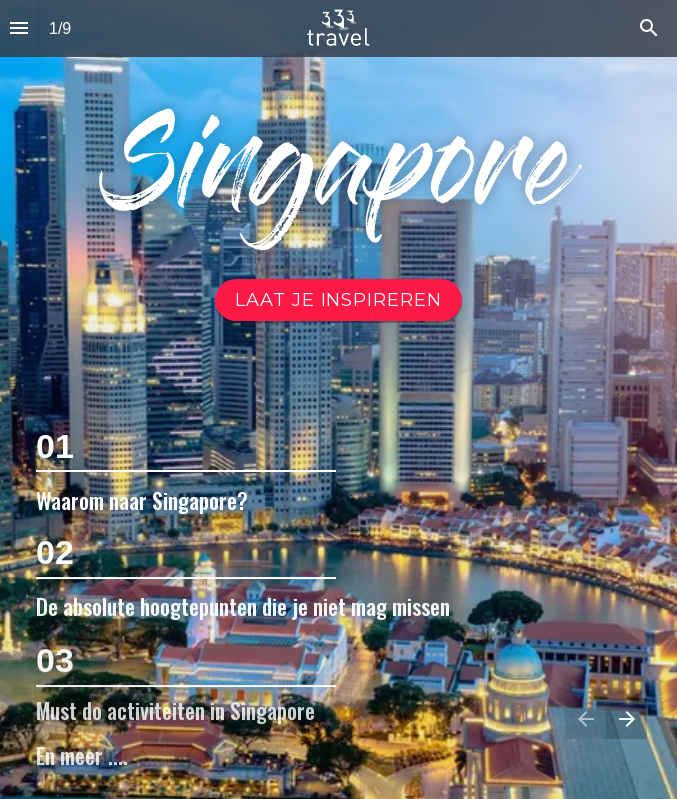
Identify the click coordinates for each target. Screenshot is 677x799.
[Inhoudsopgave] (19, 28)
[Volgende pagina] (626, 718)
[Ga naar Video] (338, 300)
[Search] (649, 28)
